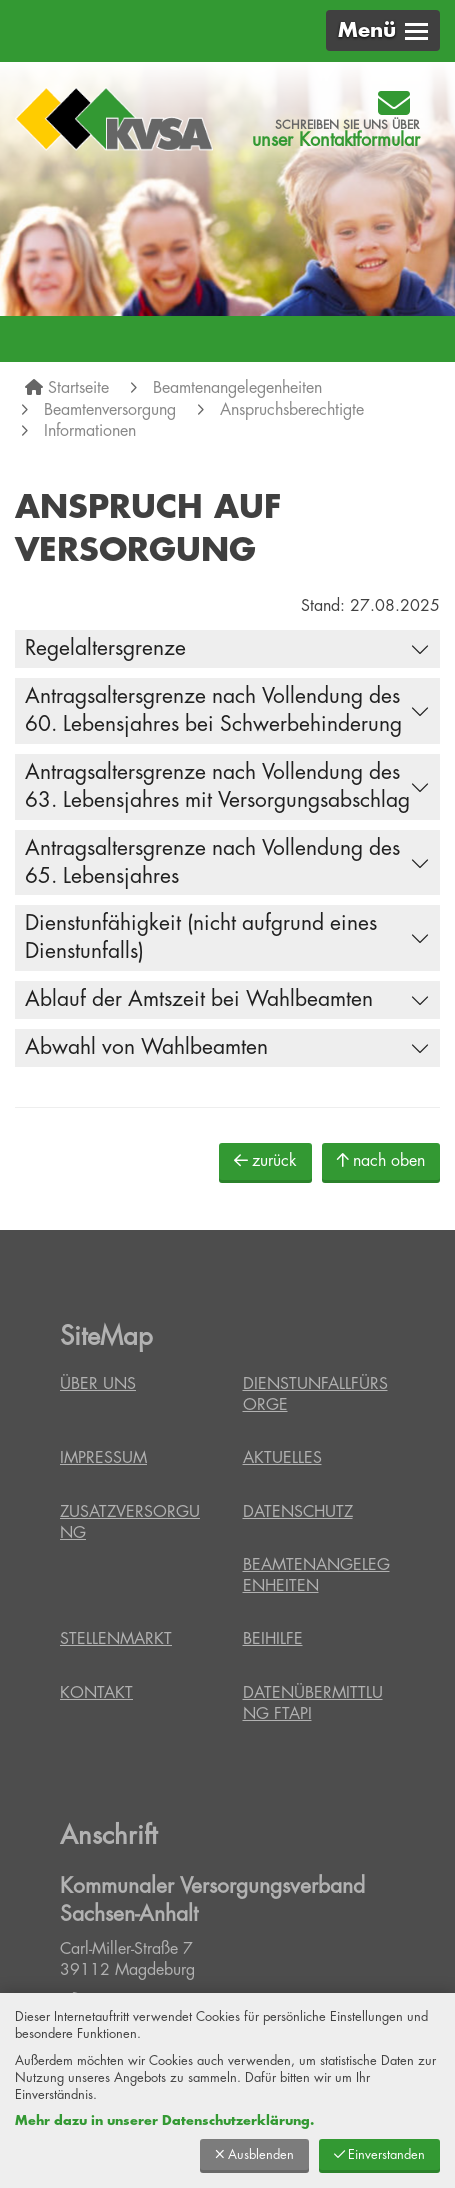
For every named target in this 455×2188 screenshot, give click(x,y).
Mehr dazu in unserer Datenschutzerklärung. (164, 2120)
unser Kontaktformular (336, 140)
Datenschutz (298, 1512)
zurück (265, 1160)
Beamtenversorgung (110, 410)
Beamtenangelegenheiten (237, 388)
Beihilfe (273, 1639)
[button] (383, 30)
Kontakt (96, 1693)
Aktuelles (282, 1458)
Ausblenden (254, 2154)
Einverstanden (379, 2154)
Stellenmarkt (116, 1639)
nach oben (381, 1160)
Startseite (78, 388)
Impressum (103, 1458)
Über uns (98, 1384)
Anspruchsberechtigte (292, 410)
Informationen (90, 431)
